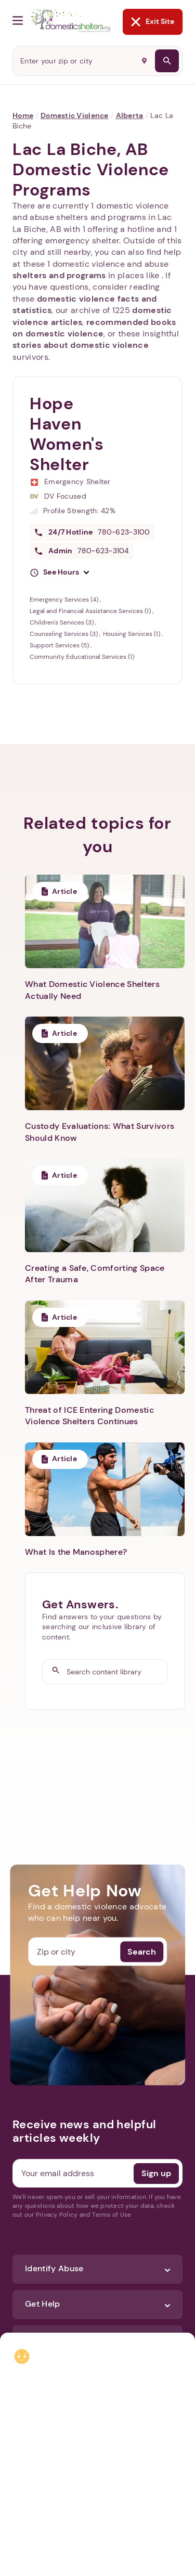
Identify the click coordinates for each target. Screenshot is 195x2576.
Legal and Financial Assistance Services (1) (91, 611)
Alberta (130, 115)
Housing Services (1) (132, 634)
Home (22, 115)
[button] (59, 572)
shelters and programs (59, 275)
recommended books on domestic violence (94, 328)
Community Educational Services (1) (82, 657)
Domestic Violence (75, 115)
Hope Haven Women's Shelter (66, 434)
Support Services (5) (60, 645)
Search (141, 1951)
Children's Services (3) (62, 622)
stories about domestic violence (80, 345)
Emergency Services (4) (65, 599)
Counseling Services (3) (64, 634)
